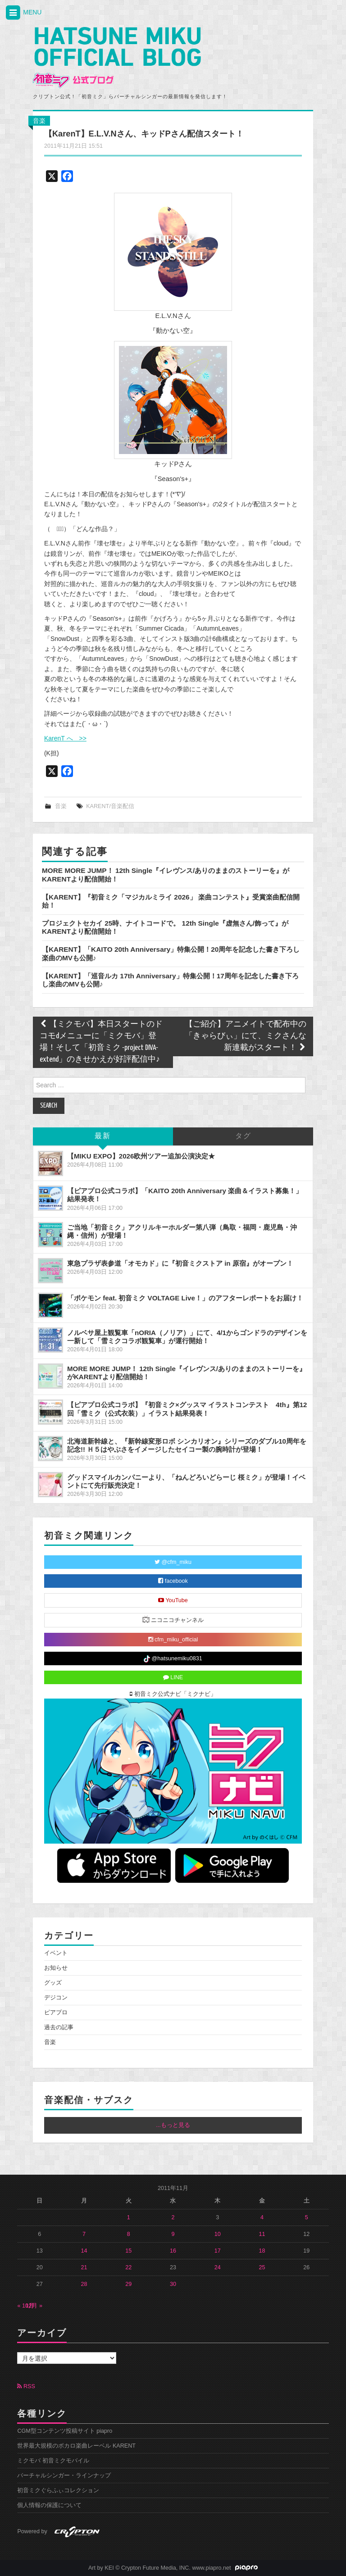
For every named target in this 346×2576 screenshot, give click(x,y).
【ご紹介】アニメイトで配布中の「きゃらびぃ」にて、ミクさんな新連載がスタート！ (245, 1036)
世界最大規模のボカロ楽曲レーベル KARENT (76, 2446)
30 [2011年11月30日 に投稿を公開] (173, 2284)
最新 (103, 1136)
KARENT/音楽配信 (110, 806)
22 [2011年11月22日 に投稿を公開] (128, 2267)
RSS (26, 2386)
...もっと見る (173, 2125)
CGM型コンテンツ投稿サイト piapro (64, 2431)
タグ (243, 1136)
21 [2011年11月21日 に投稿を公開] (84, 2267)
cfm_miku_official (173, 1639)
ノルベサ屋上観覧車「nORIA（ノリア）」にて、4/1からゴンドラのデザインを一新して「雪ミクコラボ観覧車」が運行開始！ (187, 1337)
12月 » (33, 2306)
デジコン (56, 1997)
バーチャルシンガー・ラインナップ (64, 2475)
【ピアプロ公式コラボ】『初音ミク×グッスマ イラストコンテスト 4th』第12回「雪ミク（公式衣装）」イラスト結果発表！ (187, 1409)
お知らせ (56, 1968)
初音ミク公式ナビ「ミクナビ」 (173, 1694)
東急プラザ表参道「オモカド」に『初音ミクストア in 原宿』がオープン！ (180, 1263)
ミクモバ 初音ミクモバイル (53, 2461)
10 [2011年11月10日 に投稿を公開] (217, 2234)
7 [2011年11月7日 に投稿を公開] (84, 2234)
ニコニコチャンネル (173, 1619)
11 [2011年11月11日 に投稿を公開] (262, 2234)
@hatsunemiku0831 (173, 1659)
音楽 (39, 120)
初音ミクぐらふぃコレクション (58, 2490)
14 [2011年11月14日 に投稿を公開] (84, 2251)
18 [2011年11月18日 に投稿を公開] (262, 2251)
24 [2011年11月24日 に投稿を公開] (217, 2267)
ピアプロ (56, 2012)
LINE (173, 1677)
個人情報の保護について (49, 2505)
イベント (56, 1953)
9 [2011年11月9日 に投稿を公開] (172, 2234)
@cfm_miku (173, 1562)
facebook (173, 1581)
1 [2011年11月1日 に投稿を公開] (128, 2217)
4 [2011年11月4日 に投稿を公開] (262, 2217)
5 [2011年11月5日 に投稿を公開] (306, 2217)
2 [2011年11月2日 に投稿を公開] (172, 2217)
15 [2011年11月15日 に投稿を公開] (128, 2251)
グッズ (53, 1983)
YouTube (173, 1600)
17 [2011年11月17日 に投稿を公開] (217, 2251)
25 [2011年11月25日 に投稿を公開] (262, 2267)
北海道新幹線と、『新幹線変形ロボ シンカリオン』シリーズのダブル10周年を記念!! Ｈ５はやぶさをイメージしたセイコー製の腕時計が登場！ (186, 1445)
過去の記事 (58, 2027)
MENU (23, 13)
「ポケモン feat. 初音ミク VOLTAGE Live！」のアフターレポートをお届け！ (185, 1298)
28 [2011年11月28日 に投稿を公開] (84, 2284)
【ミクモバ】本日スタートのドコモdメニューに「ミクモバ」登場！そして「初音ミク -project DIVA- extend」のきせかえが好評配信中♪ (101, 1042)
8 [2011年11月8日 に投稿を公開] (128, 2234)
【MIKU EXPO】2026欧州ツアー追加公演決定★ (141, 1156)
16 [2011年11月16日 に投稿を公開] (173, 2251)
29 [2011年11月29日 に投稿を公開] (128, 2284)
